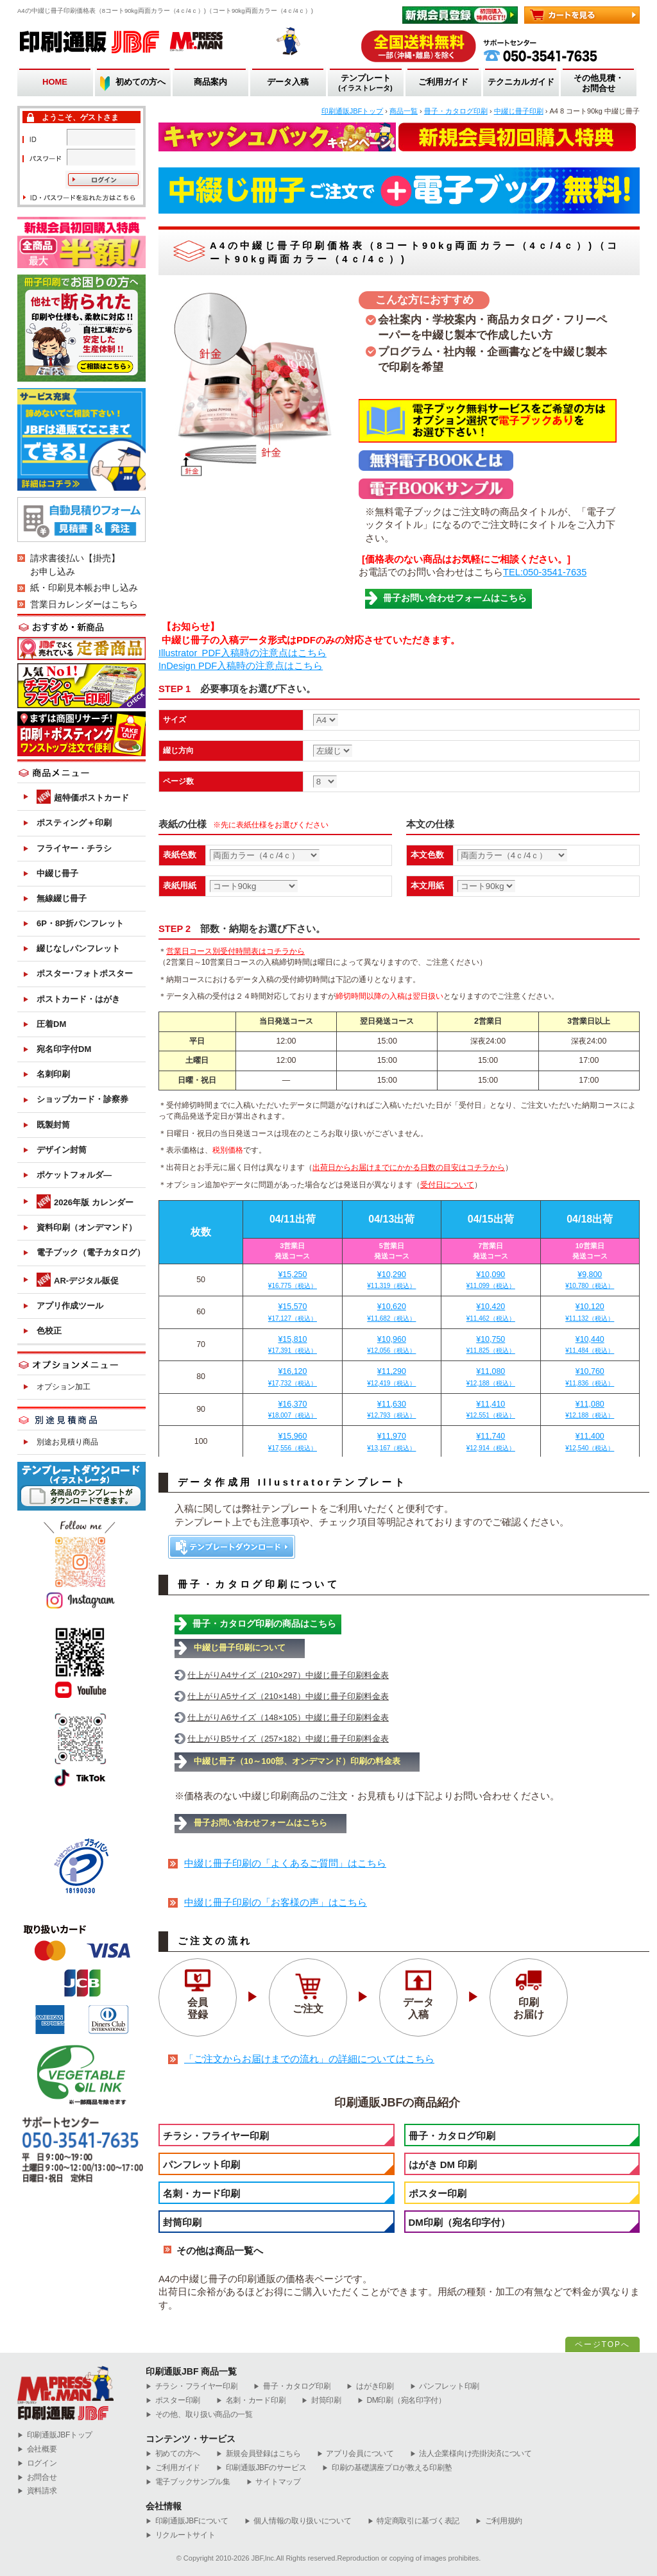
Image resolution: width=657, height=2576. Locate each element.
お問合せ (37, 2477)
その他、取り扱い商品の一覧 (199, 2414)
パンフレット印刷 (201, 2164)
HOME (54, 82)
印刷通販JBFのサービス (261, 2468)
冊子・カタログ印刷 (452, 2135)
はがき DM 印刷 (443, 2164)
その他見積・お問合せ (599, 83)
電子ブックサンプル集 (188, 2482)
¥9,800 (590, 1280)
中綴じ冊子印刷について (240, 1647)
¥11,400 (590, 1442)
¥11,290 (392, 1377)
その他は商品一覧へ (219, 2250)
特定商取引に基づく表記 (413, 2521)
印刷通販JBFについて (187, 2521)
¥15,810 (292, 1345)
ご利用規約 (498, 2521)
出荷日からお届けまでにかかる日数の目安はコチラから (408, 1167)
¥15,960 (292, 1442)
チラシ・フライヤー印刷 (216, 2135)
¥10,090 (490, 1280)
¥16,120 (292, 1377)
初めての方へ (140, 82)
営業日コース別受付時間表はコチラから (235, 951)
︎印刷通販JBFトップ (54, 2435)
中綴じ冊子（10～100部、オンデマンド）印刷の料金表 (297, 1761)
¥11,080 (490, 1377)
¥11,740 (490, 1442)
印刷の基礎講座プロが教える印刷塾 (387, 2468)
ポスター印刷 (437, 2193)
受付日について (447, 1184)
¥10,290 (392, 1280)
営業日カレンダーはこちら (84, 604)
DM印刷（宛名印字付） (459, 2222)
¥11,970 (392, 1442)
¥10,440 (590, 1345)
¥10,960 (392, 1345)
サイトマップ (273, 2482)
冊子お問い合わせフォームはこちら (455, 598)
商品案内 (210, 82)
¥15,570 (292, 1312)
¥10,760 (590, 1377)
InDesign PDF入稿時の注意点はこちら (240, 666)
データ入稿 (288, 82)
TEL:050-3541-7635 (544, 572)
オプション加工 (63, 1386)
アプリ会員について (355, 2454)
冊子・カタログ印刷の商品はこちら (264, 1623)
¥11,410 (490, 1410)
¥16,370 (292, 1410)
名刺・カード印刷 (201, 2193)
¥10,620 (392, 1312)
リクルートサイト (180, 2535)
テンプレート (365, 83)
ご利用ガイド (443, 82)
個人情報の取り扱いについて (298, 2521)
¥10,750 (490, 1345)
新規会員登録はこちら (258, 2454)
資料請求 (37, 2491)
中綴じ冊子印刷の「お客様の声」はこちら (275, 1902)
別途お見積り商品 (67, 1441)
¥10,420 (490, 1312)
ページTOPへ (602, 2344)
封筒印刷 (182, 2222)
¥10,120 (590, 1312)
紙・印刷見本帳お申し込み (84, 587)
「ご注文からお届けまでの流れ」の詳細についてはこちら (309, 2059)
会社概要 (37, 2449)
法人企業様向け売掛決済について (471, 2454)
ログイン (37, 2463)
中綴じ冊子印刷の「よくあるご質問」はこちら (285, 1863)
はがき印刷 (369, 2386)
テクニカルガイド (521, 82)
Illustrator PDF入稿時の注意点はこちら (242, 653)
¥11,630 (392, 1410)
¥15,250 (292, 1280)
